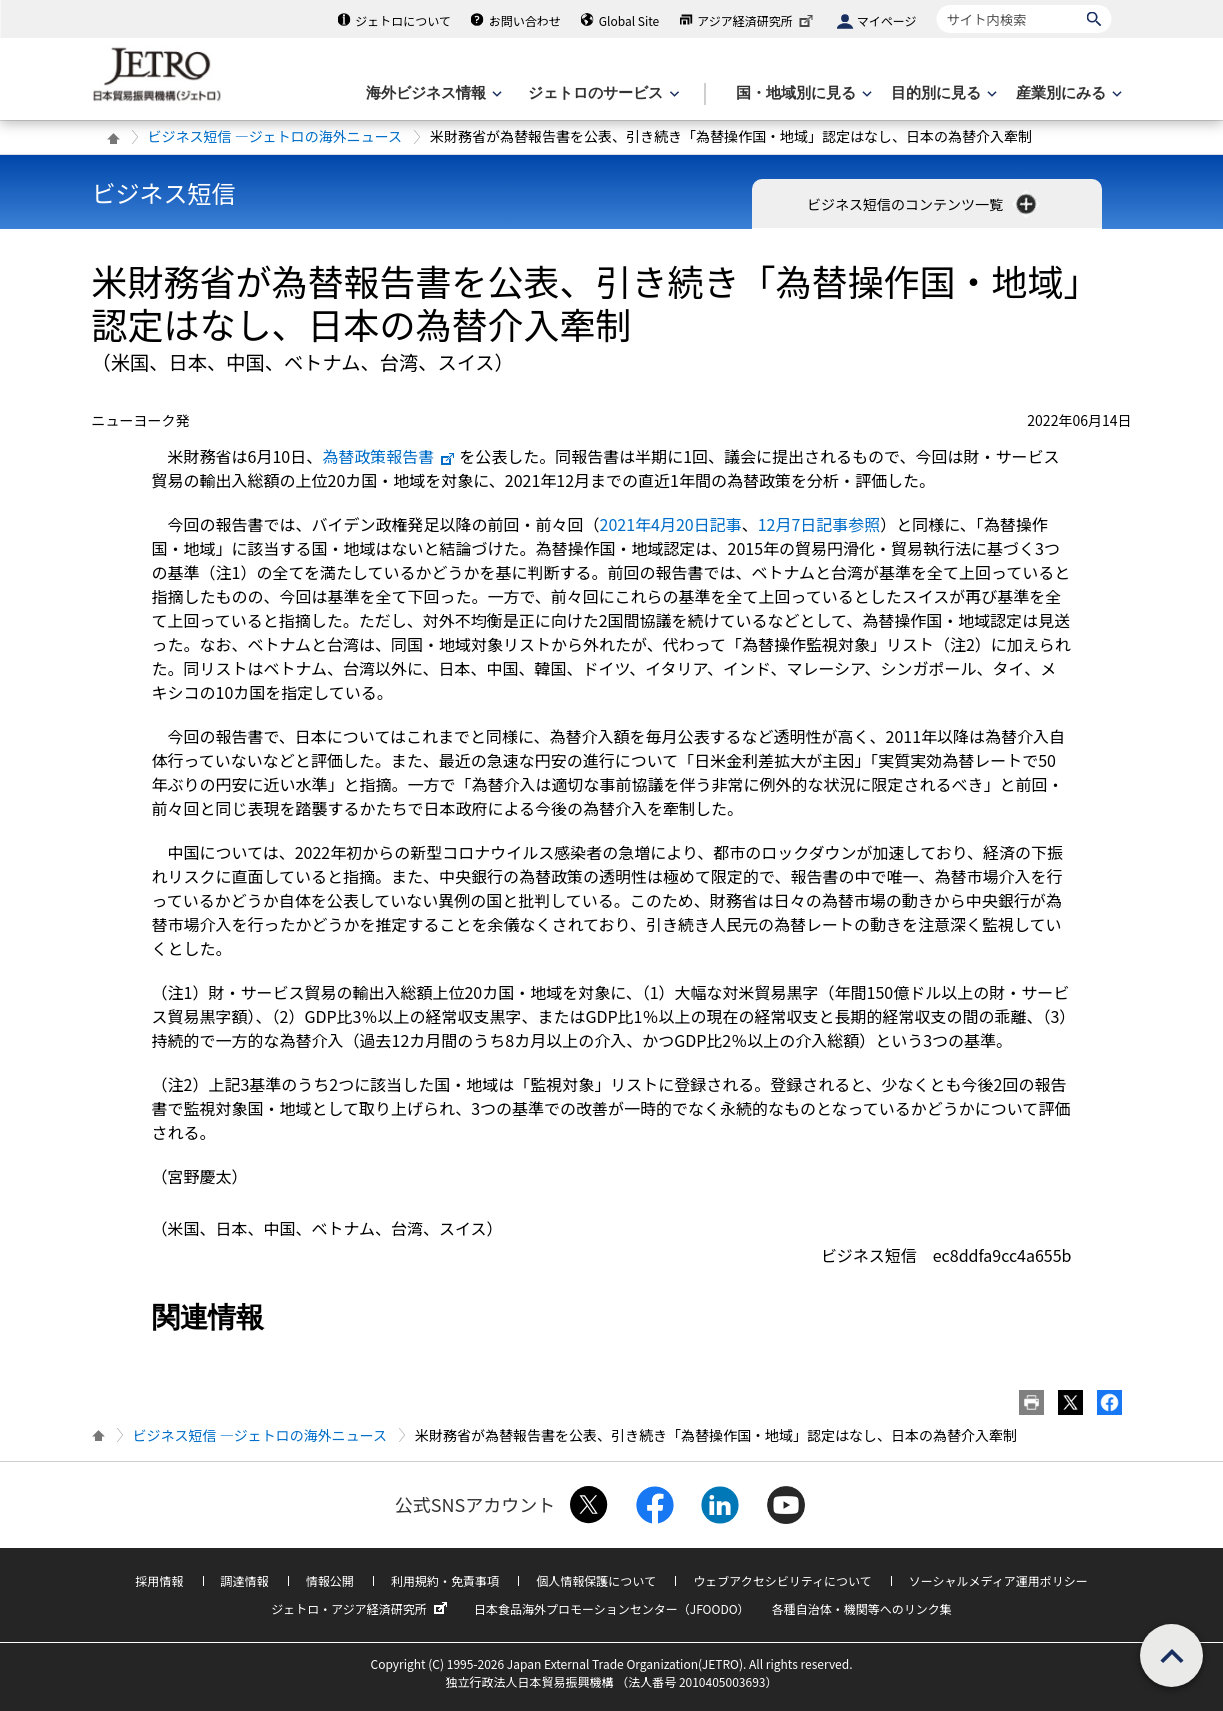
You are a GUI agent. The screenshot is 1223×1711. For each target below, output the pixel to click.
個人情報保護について (596, 1580)
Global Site (629, 20)
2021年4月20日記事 (671, 524)
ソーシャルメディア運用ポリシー (998, 1580)
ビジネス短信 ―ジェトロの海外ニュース (275, 136)
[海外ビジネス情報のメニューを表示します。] (432, 93)
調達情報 (245, 1580)
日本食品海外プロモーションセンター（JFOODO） (612, 1608)
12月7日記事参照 (819, 524)
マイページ (887, 20)
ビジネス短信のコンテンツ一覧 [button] (923, 204)
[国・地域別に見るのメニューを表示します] (802, 93)
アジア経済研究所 (757, 20)
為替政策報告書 (389, 456)
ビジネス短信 (164, 192)
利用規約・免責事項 (445, 1580)
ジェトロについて (403, 20)
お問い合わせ (525, 20)
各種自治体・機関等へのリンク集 (862, 1608)
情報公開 (330, 1580)
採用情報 (159, 1580)
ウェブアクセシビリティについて (782, 1580)
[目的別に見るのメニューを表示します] (942, 93)
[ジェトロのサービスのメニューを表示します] (601, 93)
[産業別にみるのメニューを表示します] (1067, 93)
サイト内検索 (936, 4)
